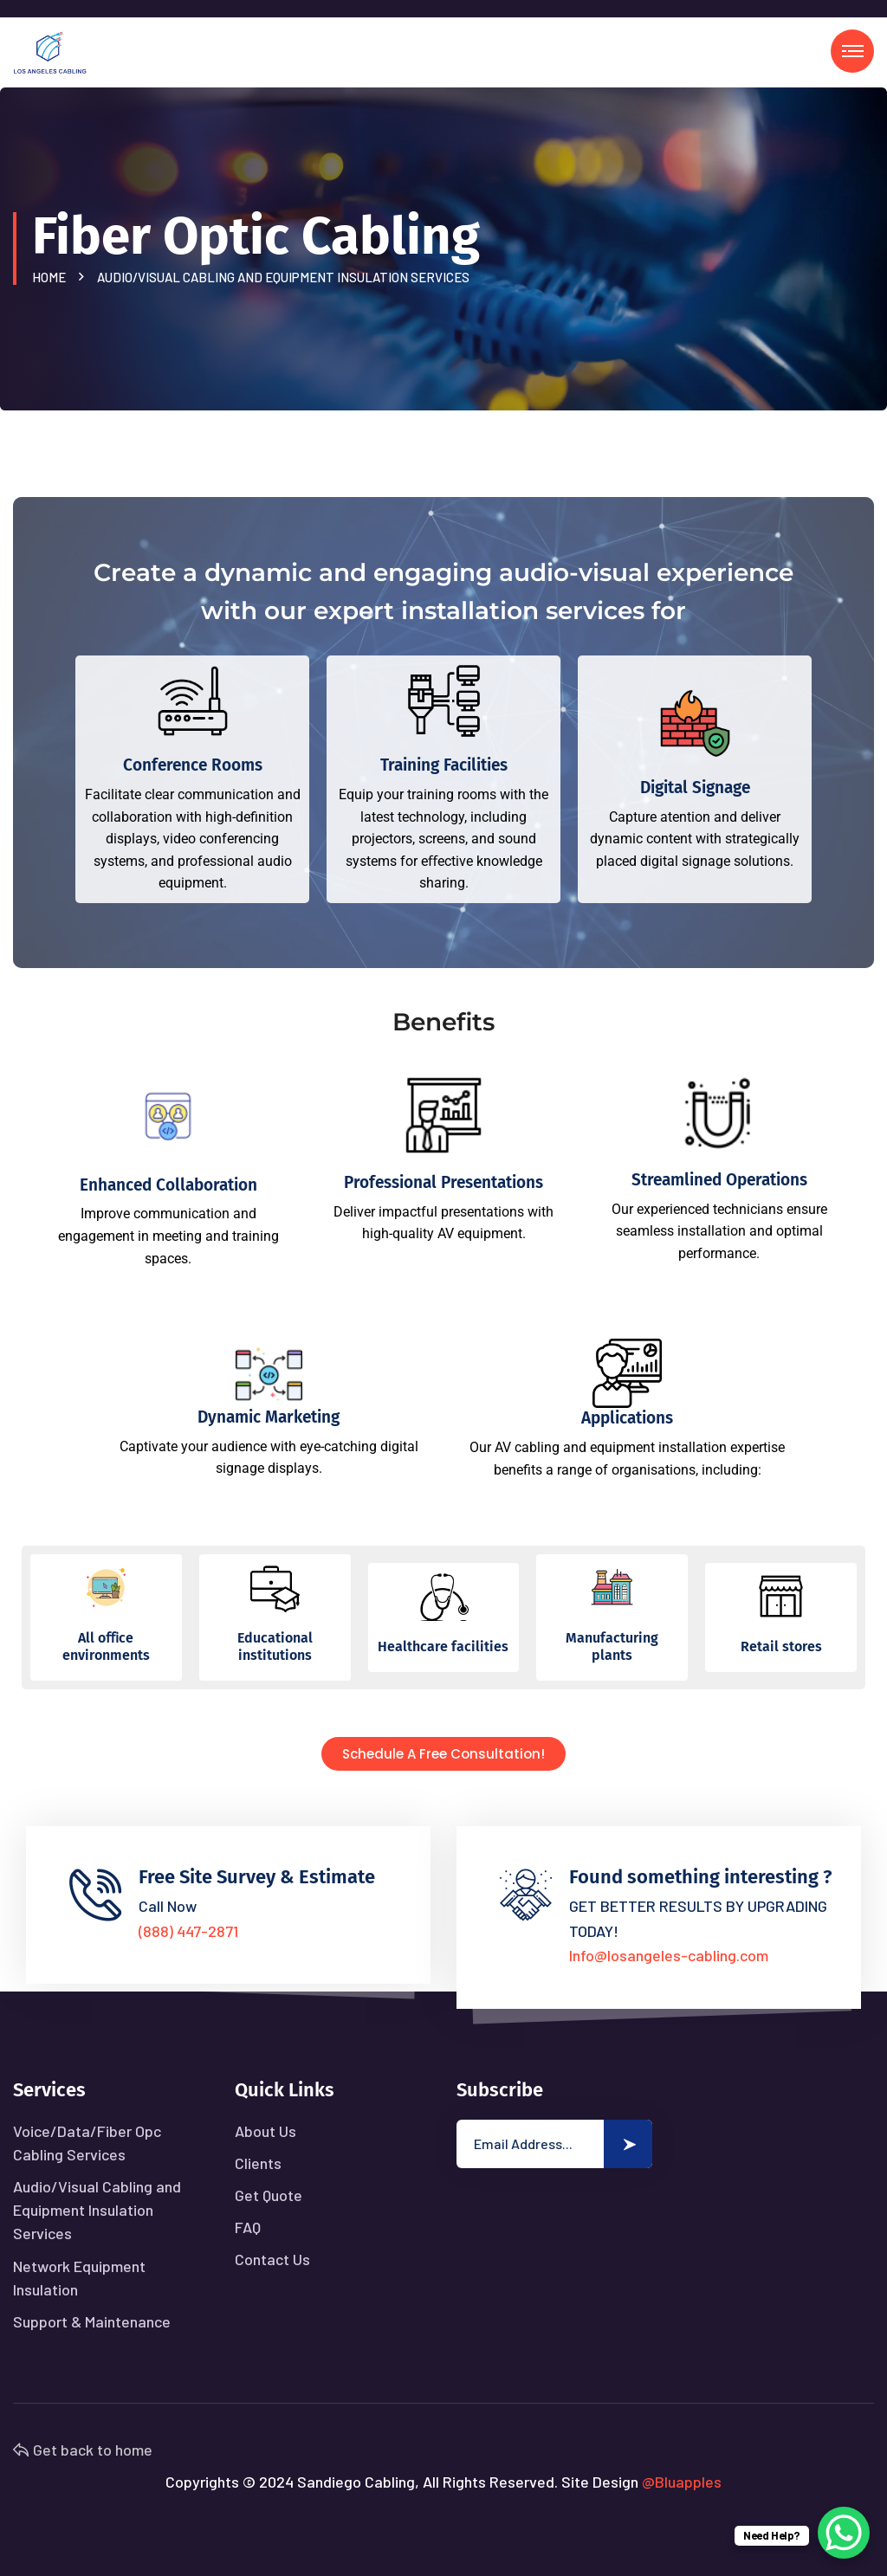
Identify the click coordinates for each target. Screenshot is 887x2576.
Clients (258, 2162)
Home (51, 277)
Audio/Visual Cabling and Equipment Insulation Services (97, 2210)
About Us (265, 2130)
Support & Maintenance (92, 2321)
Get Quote (268, 2195)
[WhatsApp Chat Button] (844, 2533)
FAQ (248, 2227)
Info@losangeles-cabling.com (668, 1955)
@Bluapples (682, 2481)
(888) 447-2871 (188, 1930)
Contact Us (272, 2259)
